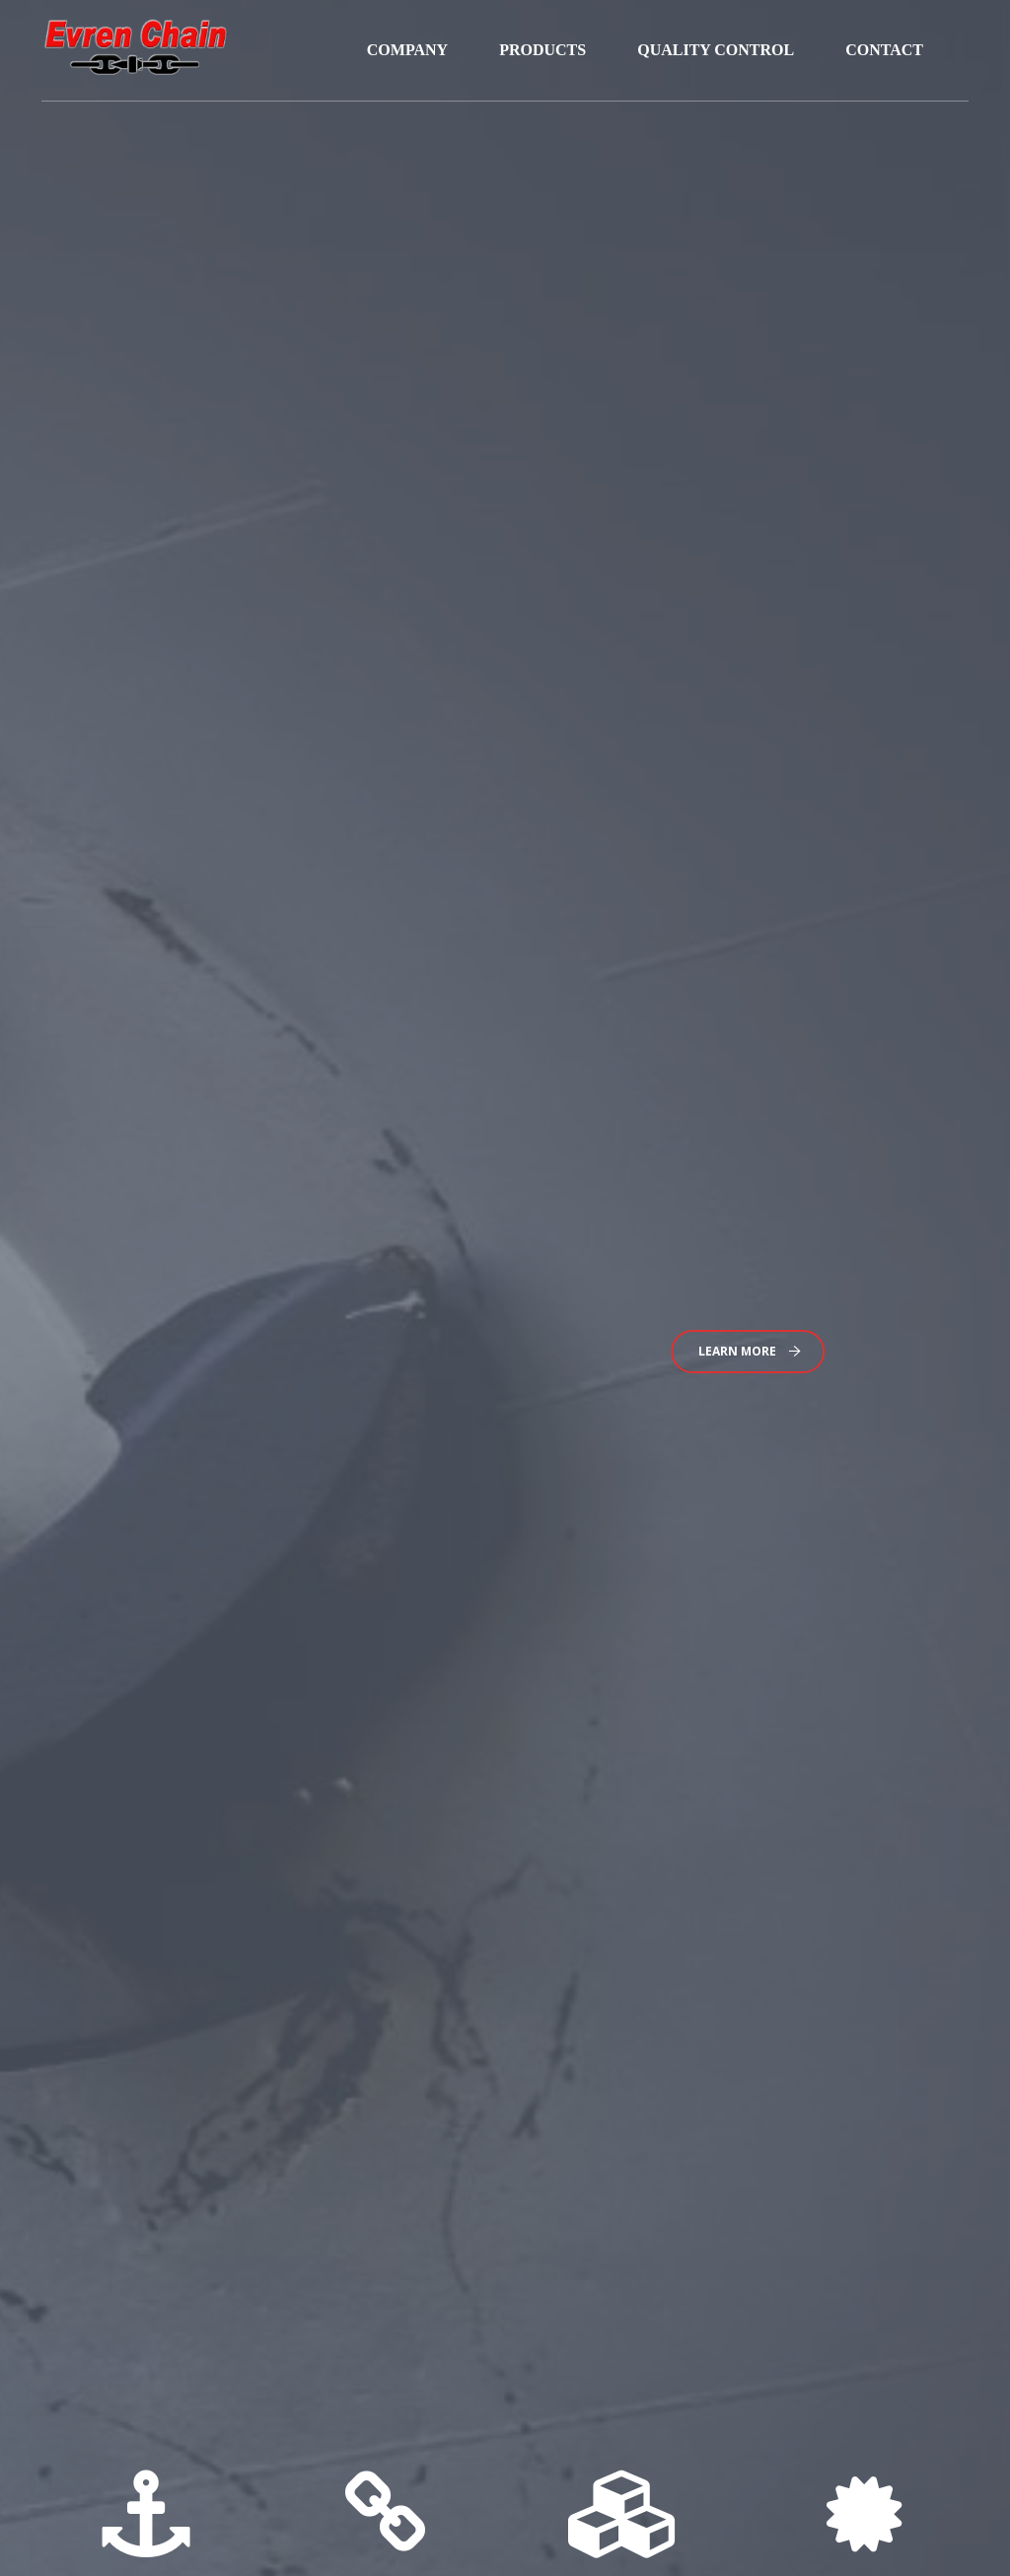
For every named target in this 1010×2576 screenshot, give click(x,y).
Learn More (749, 1351)
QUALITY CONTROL (715, 49)
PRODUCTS (542, 49)
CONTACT (884, 49)
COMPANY (407, 49)
